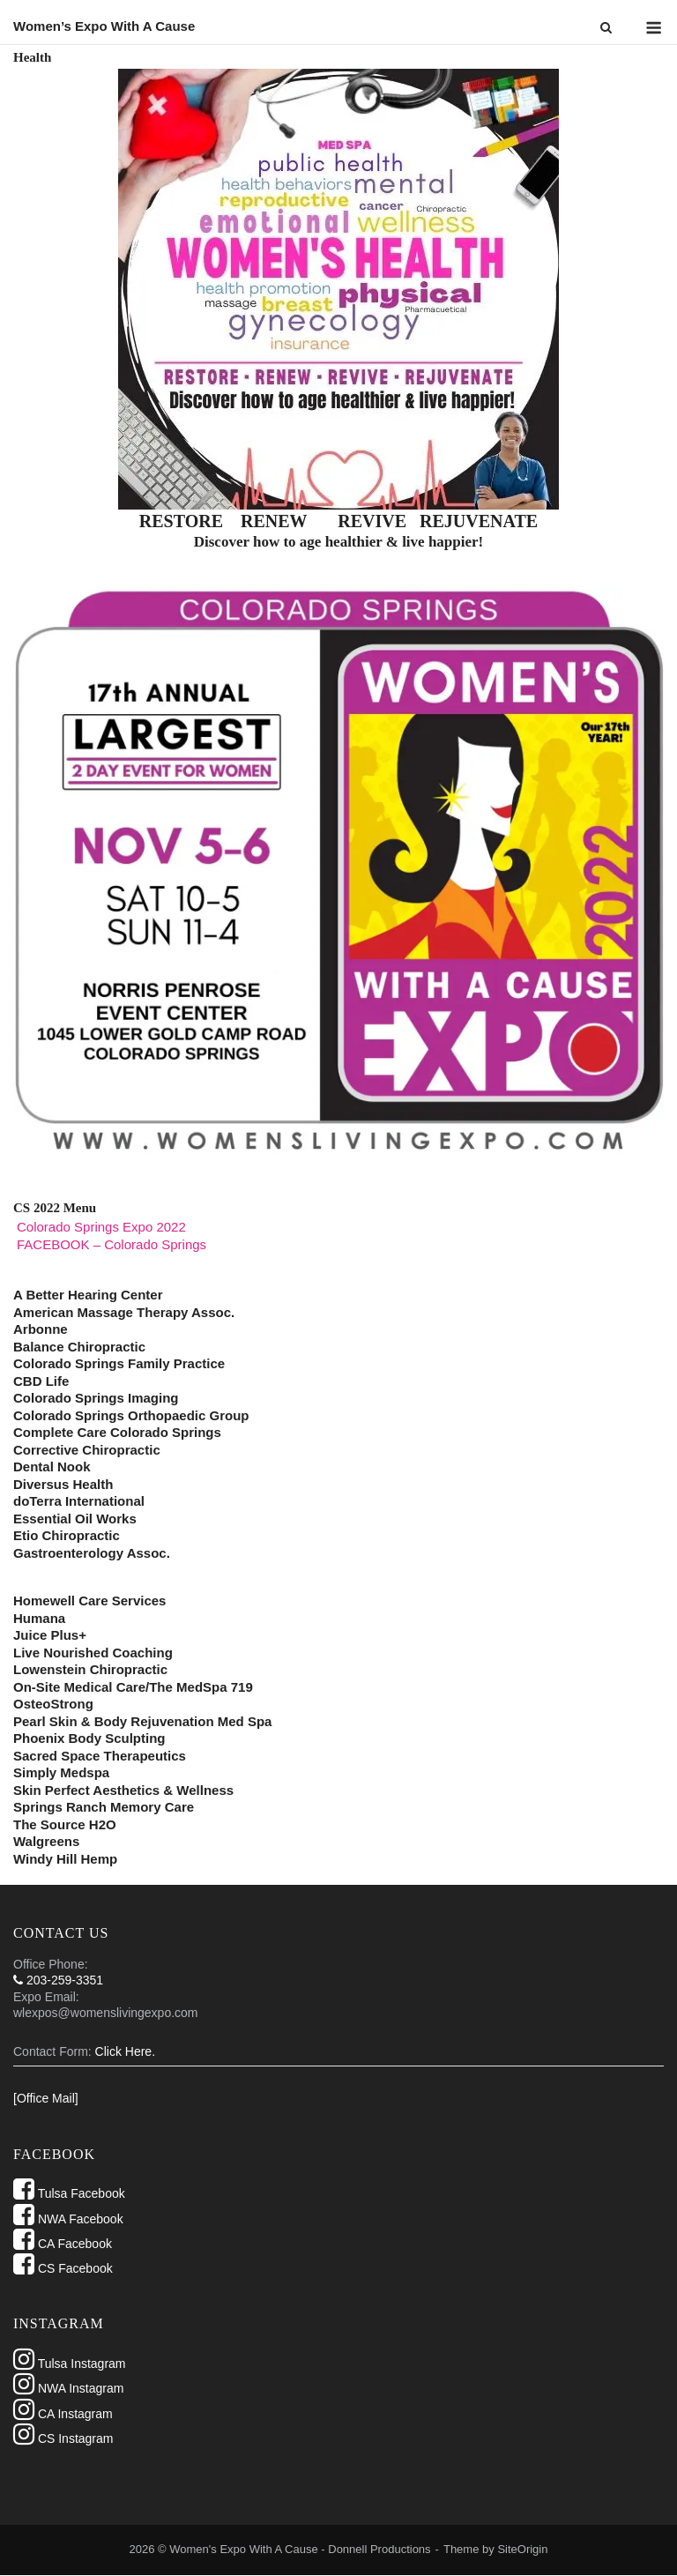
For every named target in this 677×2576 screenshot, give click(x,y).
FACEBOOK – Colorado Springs (111, 1244)
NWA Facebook (68, 2219)
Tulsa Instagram (69, 2363)
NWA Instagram (68, 2388)
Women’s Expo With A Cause (104, 26)
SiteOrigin (522, 2549)
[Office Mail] (45, 2098)
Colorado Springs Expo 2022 (101, 1226)
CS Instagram (63, 2438)
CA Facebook (62, 2244)
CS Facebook (63, 2268)
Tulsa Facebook (69, 2193)
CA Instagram (63, 2414)
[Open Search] (606, 28)
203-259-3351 (58, 1980)
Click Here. (125, 2051)
